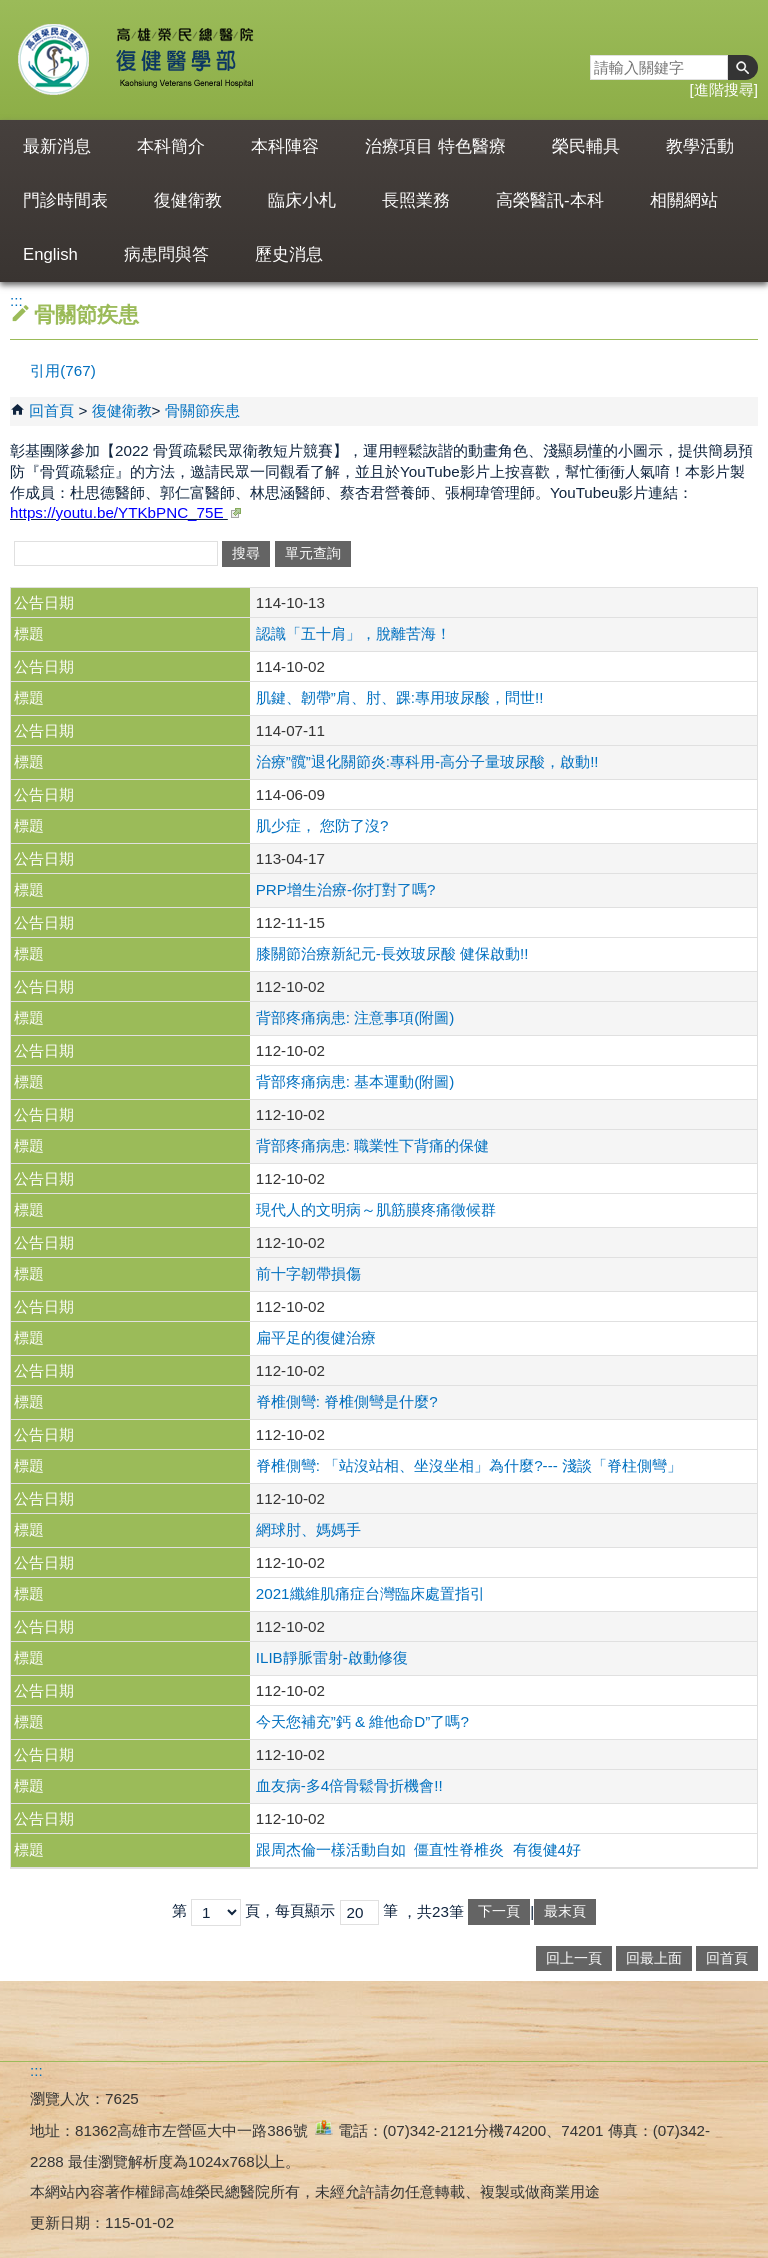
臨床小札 (302, 200)
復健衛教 (188, 200)
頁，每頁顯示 (290, 1910)
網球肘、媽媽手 (308, 1529)
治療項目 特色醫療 (435, 146)
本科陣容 (285, 146)
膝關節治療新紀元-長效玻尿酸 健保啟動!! (392, 953)
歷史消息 (289, 254)
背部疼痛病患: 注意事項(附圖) (355, 1017)
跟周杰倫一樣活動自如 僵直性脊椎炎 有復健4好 (418, 1849)
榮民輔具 (586, 146)
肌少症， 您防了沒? (322, 825)
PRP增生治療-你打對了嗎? (346, 889)
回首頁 (51, 410)
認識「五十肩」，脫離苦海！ (353, 633)
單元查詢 (313, 553)
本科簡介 (171, 146)
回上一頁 (574, 1958)
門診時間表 (65, 200)
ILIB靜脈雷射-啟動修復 (332, 1657)
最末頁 (565, 1911)
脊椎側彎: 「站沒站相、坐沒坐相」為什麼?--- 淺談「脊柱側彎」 (469, 1465)
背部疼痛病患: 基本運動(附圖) (355, 1081)
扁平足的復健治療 (316, 1337)
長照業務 (416, 200)
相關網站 (684, 200)
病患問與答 (166, 254)
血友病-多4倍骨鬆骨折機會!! (349, 1785)
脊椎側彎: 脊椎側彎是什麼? (347, 1401)
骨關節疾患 (202, 410)
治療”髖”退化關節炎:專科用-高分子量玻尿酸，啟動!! (427, 761)
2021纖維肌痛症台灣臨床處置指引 (370, 1593)
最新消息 (57, 146)
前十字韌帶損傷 (308, 1273)
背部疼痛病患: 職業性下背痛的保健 (372, 1145)
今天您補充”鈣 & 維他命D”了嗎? (362, 1721)
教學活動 (700, 146)
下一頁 (499, 1911)
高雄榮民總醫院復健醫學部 (183, 60)
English (50, 254)
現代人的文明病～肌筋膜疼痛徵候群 (376, 1209)
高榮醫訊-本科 (550, 200)
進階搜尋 (724, 89)
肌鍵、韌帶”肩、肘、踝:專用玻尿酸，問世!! (400, 697)
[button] (743, 67)
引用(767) (62, 370)
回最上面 (654, 1958)
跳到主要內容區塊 (10, 10)
